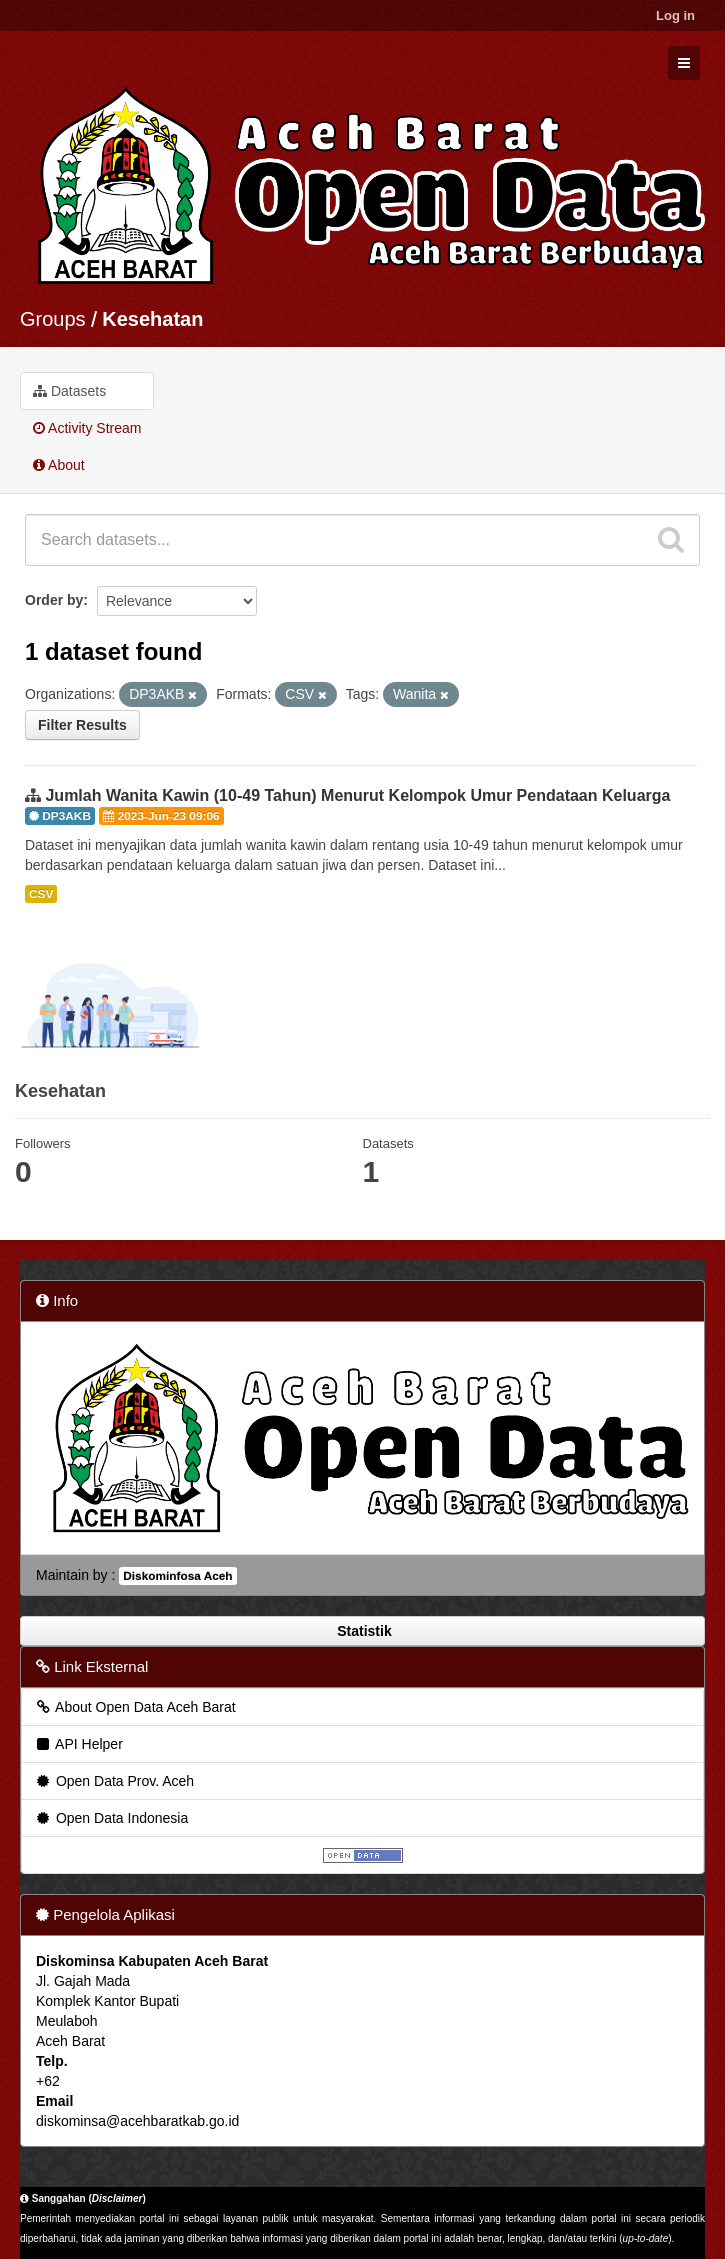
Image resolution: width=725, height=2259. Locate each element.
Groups (53, 319)
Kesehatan (152, 319)
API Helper (78, 1744)
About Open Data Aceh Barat (135, 1707)
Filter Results (82, 725)
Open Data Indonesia (111, 1818)
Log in (675, 15)
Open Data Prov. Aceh (114, 1781)
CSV (41, 894)
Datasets (69, 391)
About (59, 465)
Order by (54, 600)
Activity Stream (87, 428)
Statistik (362, 1631)
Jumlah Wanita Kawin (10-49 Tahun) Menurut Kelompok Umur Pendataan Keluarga (357, 795)
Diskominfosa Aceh (177, 1576)
